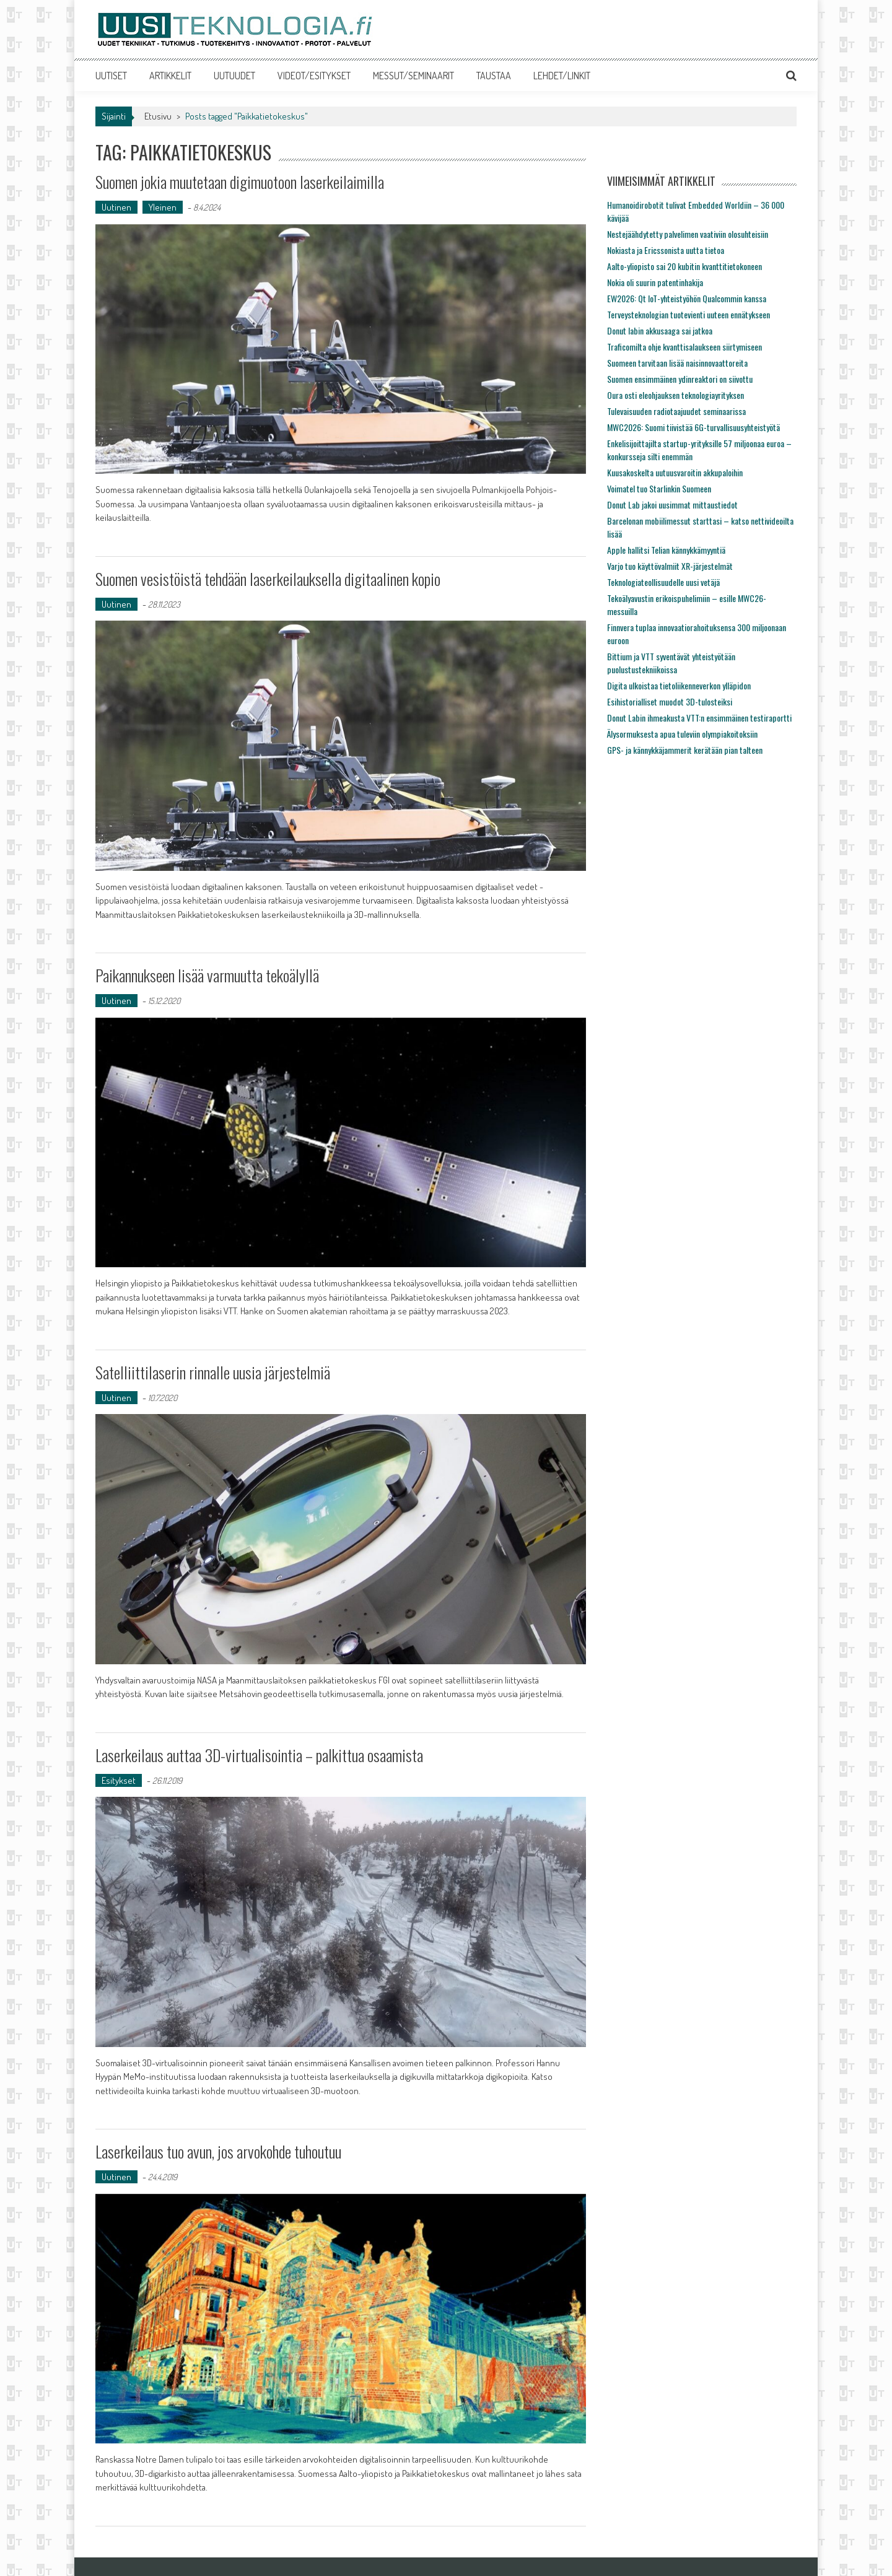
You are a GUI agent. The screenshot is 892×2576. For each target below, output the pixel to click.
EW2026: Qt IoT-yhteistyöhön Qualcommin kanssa (686, 298)
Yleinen (163, 207)
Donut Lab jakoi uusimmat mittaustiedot (672, 504)
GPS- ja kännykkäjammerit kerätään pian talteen (685, 749)
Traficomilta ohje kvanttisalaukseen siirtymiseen (684, 346)
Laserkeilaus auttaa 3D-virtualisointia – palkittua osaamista (259, 1755)
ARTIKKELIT (170, 75)
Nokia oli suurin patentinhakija (655, 282)
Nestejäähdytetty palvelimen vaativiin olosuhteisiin (687, 233)
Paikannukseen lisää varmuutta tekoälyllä (207, 975)
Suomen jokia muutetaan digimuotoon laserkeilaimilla (239, 182)
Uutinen (116, 207)
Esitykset (119, 1780)
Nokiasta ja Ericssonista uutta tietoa (665, 249)
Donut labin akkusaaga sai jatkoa (659, 330)
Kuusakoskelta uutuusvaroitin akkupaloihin (675, 472)
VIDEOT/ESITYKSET (314, 75)
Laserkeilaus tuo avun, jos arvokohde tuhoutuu (218, 2151)
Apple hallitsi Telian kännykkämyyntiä (666, 549)
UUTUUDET (234, 75)
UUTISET (111, 75)
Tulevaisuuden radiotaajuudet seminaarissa (676, 410)
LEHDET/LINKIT (561, 75)
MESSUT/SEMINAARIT (413, 75)
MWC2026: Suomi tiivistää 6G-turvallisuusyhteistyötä (693, 427)
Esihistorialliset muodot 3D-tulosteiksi (669, 701)
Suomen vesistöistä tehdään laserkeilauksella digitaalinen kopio (267, 579)
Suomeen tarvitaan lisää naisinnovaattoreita (677, 362)
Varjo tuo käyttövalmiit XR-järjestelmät (670, 565)
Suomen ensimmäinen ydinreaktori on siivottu (680, 378)
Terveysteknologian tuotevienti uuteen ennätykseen (688, 314)
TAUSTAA (493, 75)
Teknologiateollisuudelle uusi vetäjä (663, 581)
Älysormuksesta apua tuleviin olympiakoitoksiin (682, 733)
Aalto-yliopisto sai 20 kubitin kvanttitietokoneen (684, 266)
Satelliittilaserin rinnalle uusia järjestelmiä (212, 1372)
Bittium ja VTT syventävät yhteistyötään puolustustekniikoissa (671, 663)
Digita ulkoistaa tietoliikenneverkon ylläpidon (679, 685)
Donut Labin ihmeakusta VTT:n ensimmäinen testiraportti (699, 717)
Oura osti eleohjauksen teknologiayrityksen (675, 394)
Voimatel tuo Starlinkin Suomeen (659, 488)
